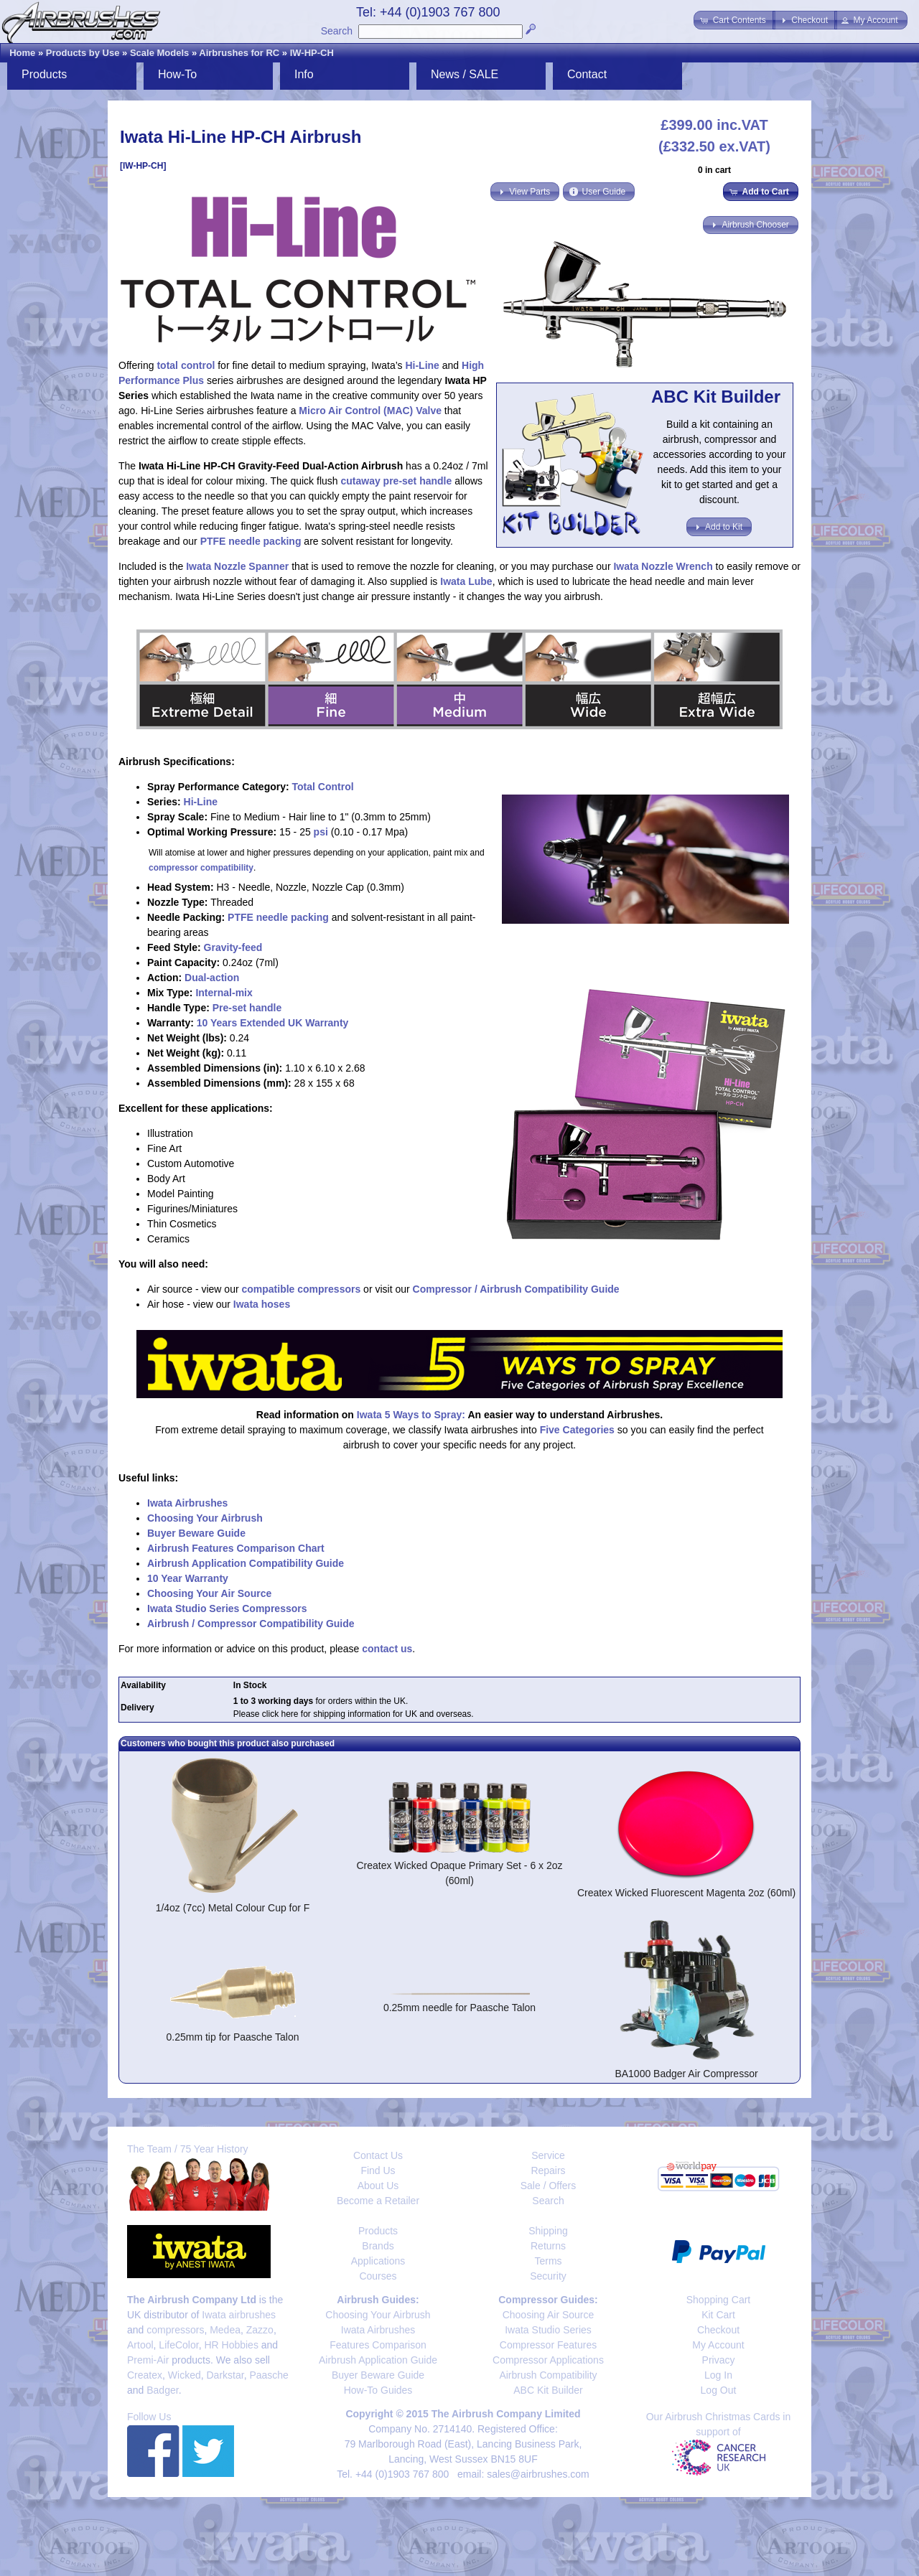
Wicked (184, 2375)
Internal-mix (223, 992)
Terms (547, 2261)
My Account (718, 2345)
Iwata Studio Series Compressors (227, 1608)
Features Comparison (378, 2345)
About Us (378, 2185)
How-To (177, 74)
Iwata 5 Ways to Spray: (411, 1414)
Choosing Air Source (548, 2314)
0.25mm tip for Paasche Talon (233, 2037)
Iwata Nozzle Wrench (662, 566)
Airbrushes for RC (239, 52)
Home (22, 52)
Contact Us (378, 2155)
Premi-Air (148, 2360)
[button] (734, 20)
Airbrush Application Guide (378, 2360)
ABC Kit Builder (547, 2390)
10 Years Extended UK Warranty (273, 1023)
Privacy (718, 2360)
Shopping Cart (718, 2299)
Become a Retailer (378, 2200)
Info (304, 74)
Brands (377, 2246)
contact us (387, 1648)
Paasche (268, 2375)
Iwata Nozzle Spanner (237, 566)
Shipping (548, 2231)
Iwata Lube (466, 581)
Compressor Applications (548, 2360)
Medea (225, 2330)
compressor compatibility (201, 868)
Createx (144, 2375)
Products (44, 74)
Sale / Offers (549, 2185)
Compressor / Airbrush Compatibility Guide (516, 1289)
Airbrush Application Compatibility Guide (245, 1563)
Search (337, 31)
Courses (377, 2276)
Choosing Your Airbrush (205, 1518)
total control (186, 365)
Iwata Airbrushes (187, 1503)
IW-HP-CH (312, 52)
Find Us (377, 2170)
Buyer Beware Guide (196, 1533)
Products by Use (83, 52)
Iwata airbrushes (239, 2314)
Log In (718, 2375)
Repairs (548, 2170)
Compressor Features (548, 2345)
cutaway (360, 481)
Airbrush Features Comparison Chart (236, 1548)
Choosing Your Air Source (209, 1593)
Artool (140, 2345)
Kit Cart (718, 2314)
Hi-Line (422, 365)
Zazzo (260, 2330)
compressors (175, 2330)
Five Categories (577, 1429)
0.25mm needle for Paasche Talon (459, 2007)
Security (548, 2276)
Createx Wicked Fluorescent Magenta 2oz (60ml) (686, 1892)
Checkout (718, 2330)
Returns (548, 2246)
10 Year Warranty (187, 1578)
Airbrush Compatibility (548, 2375)
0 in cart (714, 170)
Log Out (719, 2390)
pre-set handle (417, 481)
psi (321, 832)
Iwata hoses (261, 1304)
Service (548, 2155)
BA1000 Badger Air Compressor (686, 2073)
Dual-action (212, 977)
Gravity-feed (233, 947)
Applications (378, 2261)
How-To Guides (378, 2390)
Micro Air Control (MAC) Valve (370, 410)
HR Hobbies (231, 2345)
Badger (162, 2390)
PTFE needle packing (251, 541)
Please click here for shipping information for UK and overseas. (353, 1714)
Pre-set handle (247, 1007)
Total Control (323, 786)
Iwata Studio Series (548, 2330)
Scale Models (159, 52)
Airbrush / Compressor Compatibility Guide (251, 1623)
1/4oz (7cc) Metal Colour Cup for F (233, 1908)
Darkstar (225, 2375)
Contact (587, 74)
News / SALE (464, 74)
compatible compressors (300, 1289)
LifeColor (178, 2345)
